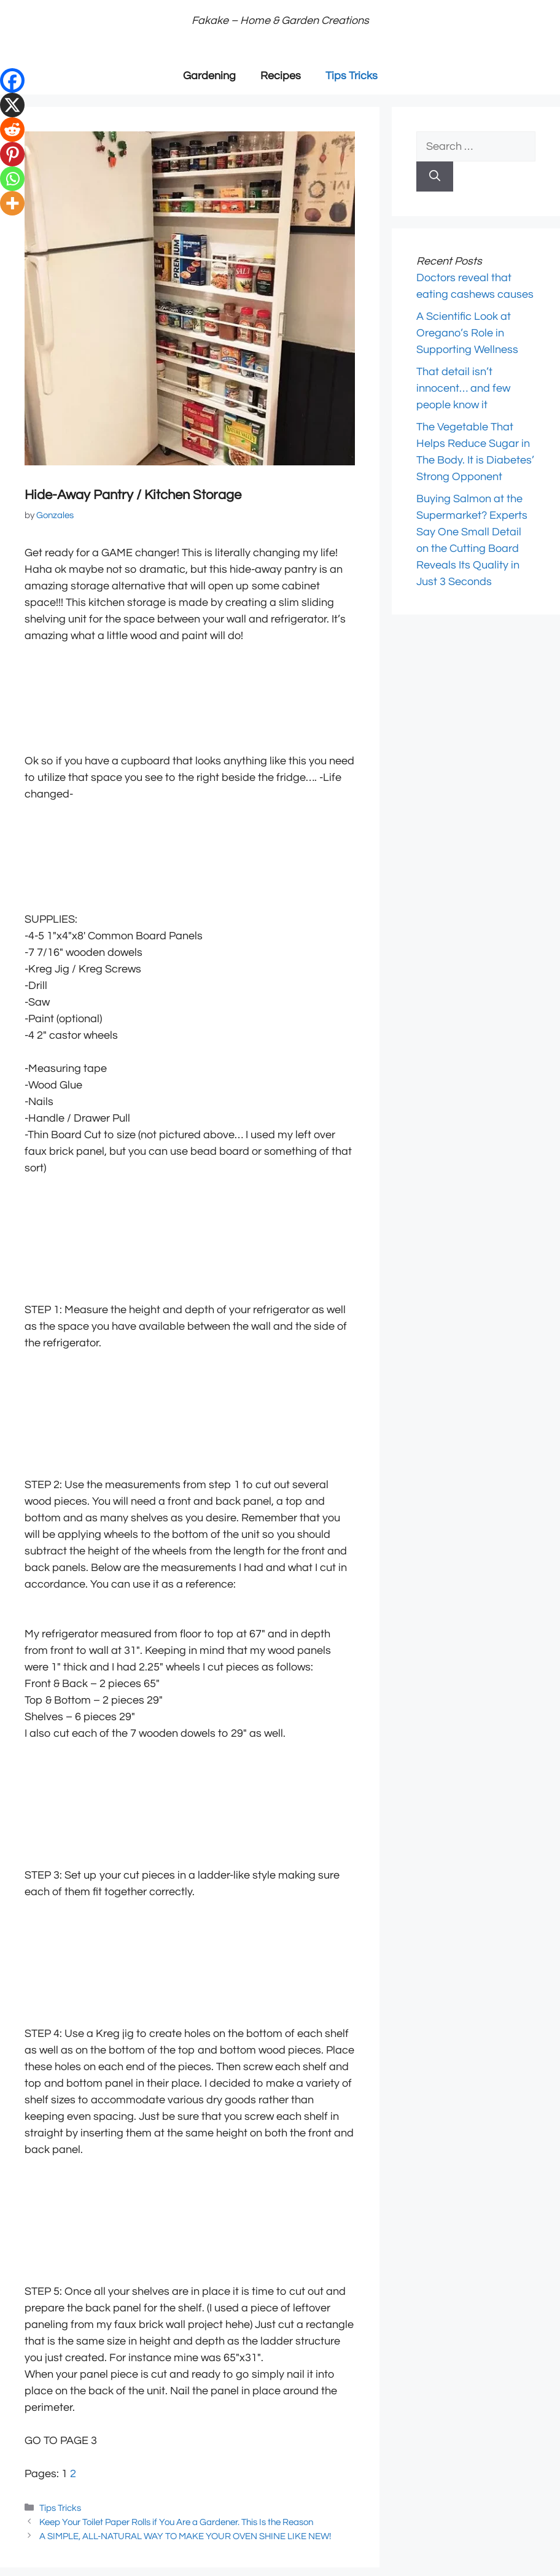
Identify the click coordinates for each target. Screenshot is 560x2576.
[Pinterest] (12, 154)
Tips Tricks (351, 76)
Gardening (209, 76)
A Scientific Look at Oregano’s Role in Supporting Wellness (467, 333)
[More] (12, 203)
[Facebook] (12, 80)
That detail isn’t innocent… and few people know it (463, 388)
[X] (12, 105)
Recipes (280, 76)
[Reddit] (12, 129)
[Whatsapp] (12, 178)
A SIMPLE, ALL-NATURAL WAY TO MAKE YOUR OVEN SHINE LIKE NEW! (185, 2536)
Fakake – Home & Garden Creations (280, 20)
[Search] (434, 176)
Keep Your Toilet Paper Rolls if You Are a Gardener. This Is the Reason (176, 2522)
